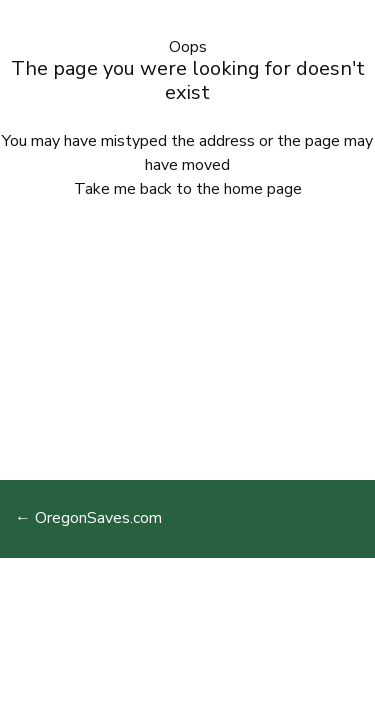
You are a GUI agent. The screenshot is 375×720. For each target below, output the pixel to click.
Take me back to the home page (188, 189)
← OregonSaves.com (88, 518)
